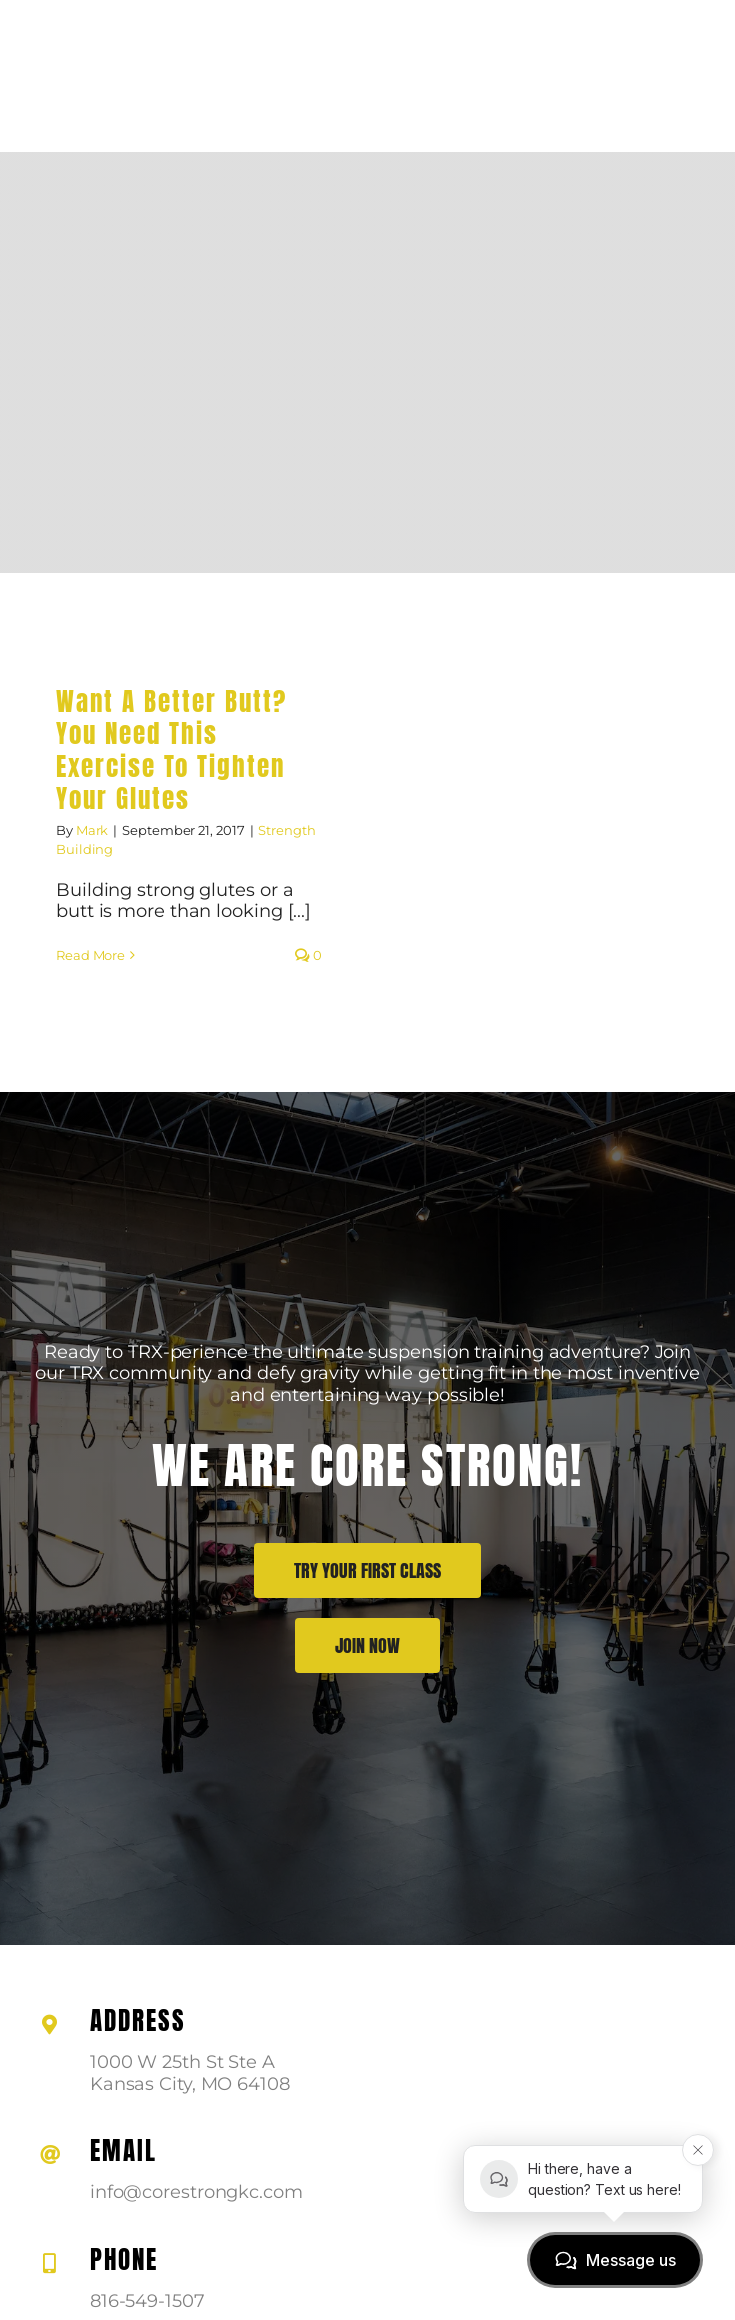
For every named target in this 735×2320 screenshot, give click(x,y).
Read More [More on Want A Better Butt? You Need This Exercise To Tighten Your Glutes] (90, 955)
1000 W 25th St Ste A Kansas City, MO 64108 (190, 2073)
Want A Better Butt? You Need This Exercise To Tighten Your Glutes (171, 750)
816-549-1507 (147, 2301)
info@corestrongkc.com (196, 2192)
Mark (92, 830)
